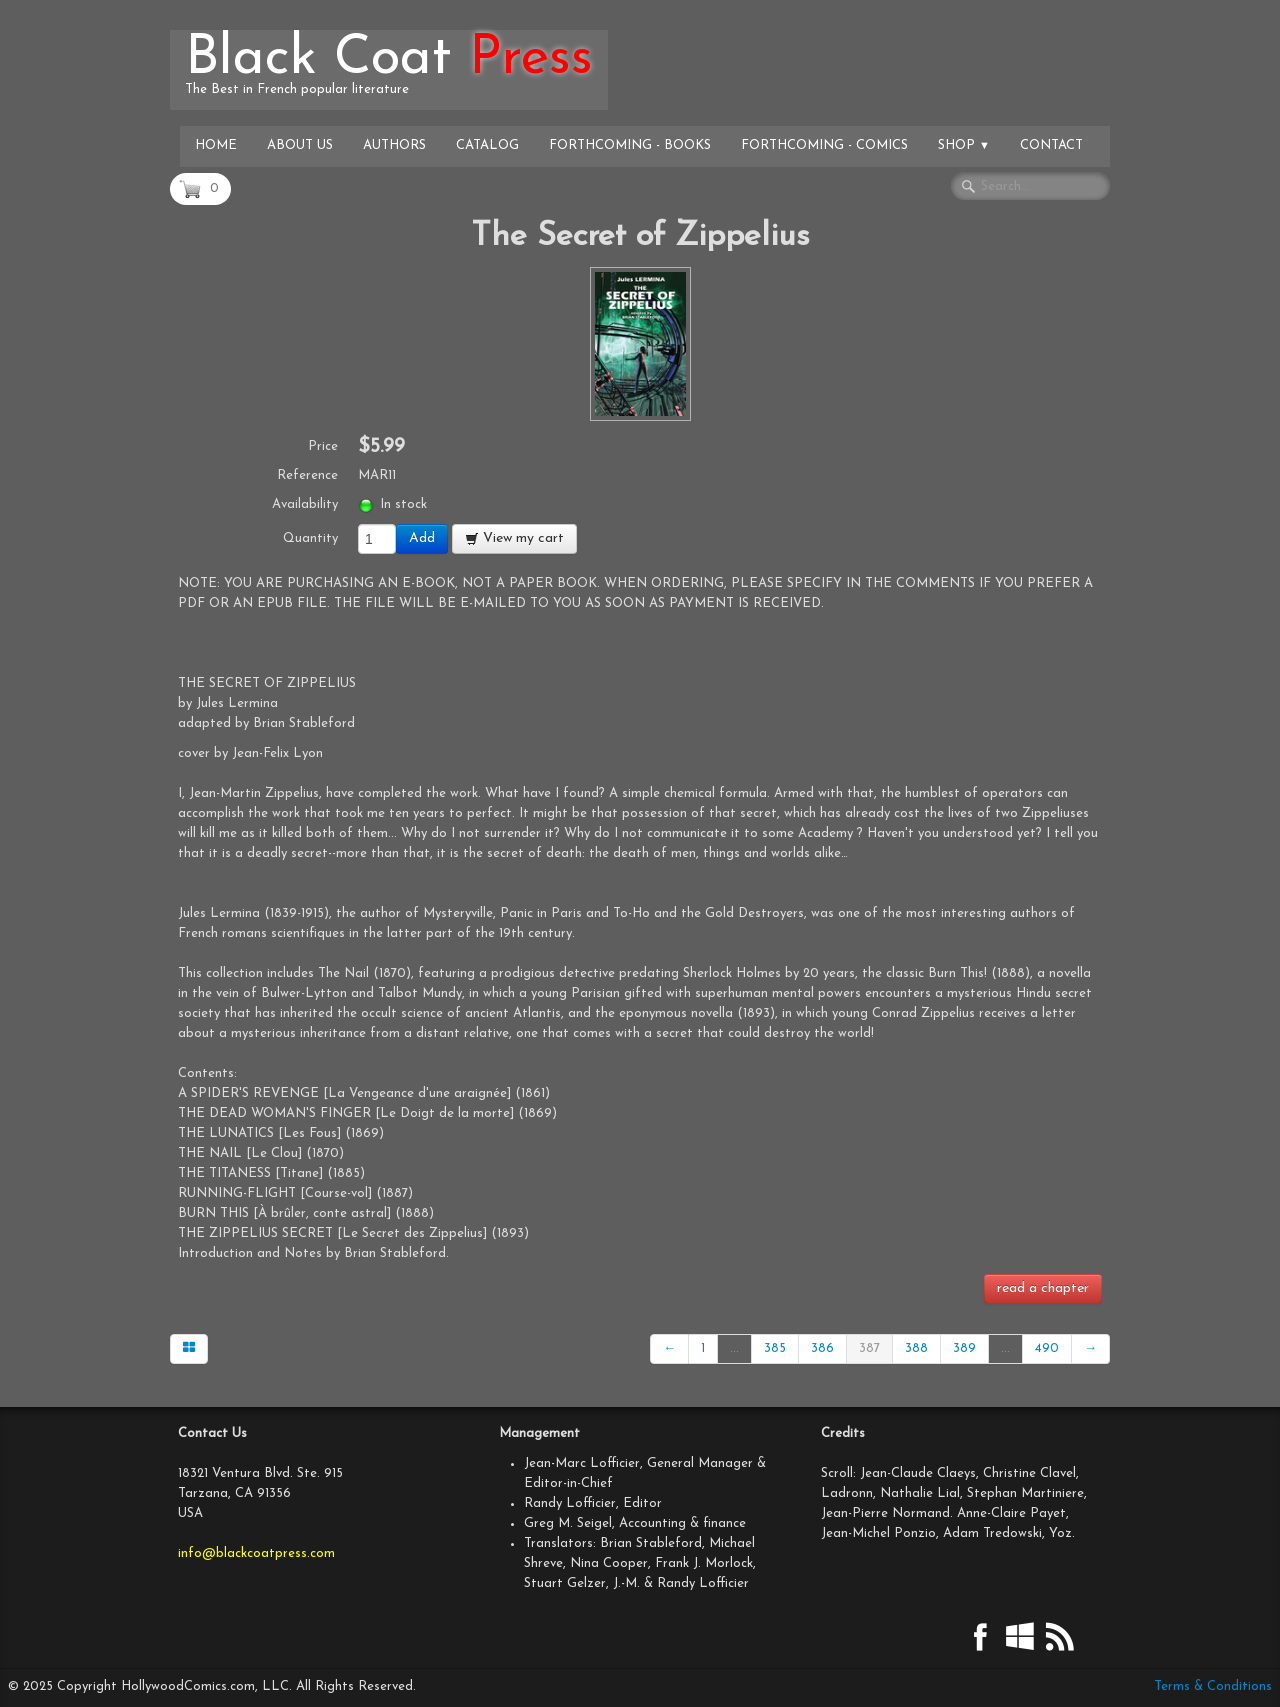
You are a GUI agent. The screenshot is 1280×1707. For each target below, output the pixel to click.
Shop (964, 145)
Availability (305, 504)
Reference (307, 475)
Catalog (487, 145)
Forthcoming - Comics (824, 145)
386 (822, 1348)
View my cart (514, 538)
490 (1047, 1348)
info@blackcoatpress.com (256, 1553)
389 (964, 1348)
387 (869, 1348)
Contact (1051, 145)
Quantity (310, 538)
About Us (300, 145)
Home (216, 145)
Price (323, 446)
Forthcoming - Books (630, 145)
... (734, 1348)
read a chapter (1043, 1288)
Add (422, 538)
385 (775, 1348)
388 (916, 1348)
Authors (394, 145)
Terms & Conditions (1213, 1686)
